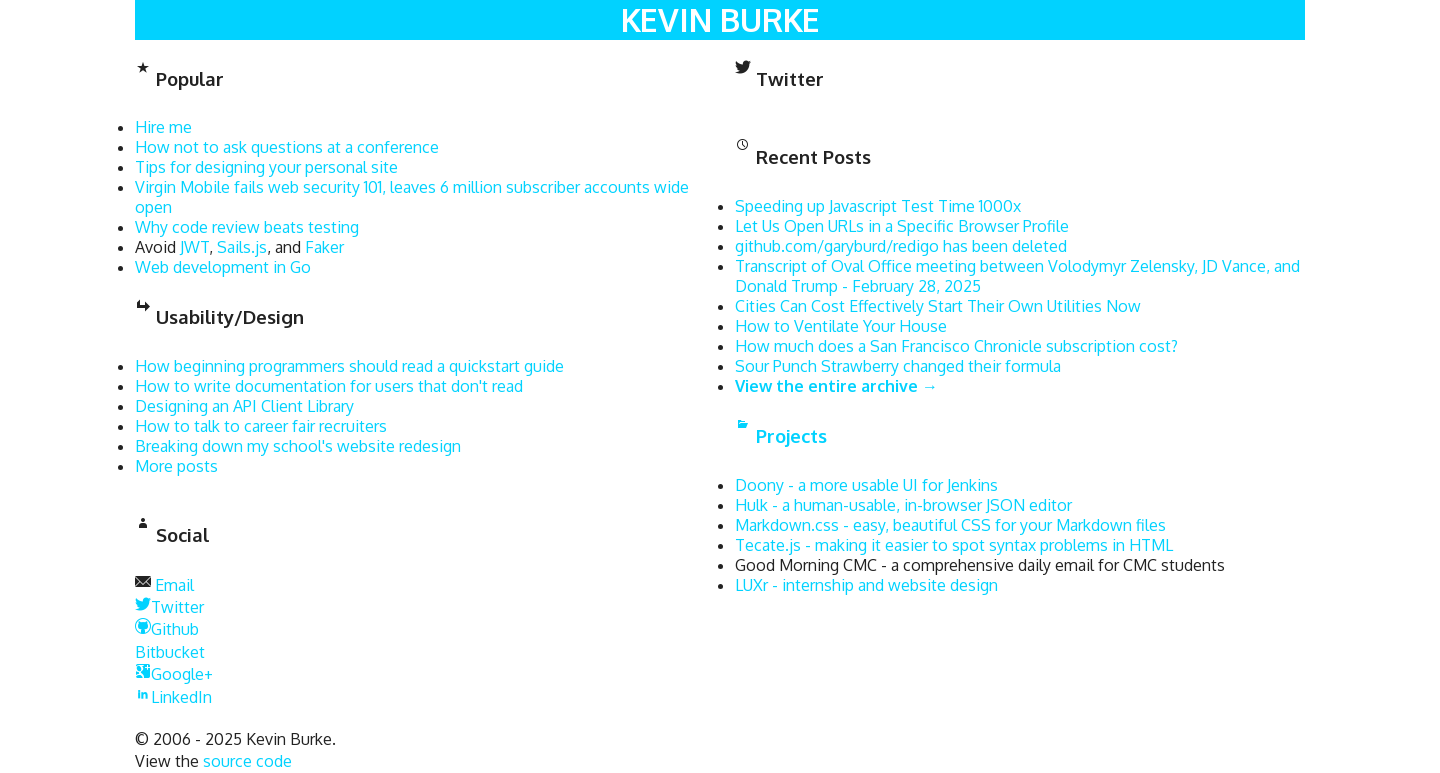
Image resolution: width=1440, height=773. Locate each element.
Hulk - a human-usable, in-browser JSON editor (903, 505)
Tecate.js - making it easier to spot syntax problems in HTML (954, 545)
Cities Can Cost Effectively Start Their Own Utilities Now (938, 306)
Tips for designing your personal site (266, 167)
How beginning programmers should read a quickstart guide (349, 366)
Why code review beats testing (247, 227)
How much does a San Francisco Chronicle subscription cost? (956, 346)
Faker (324, 247)
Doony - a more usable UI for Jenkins (866, 485)
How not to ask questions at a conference (287, 147)
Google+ (174, 674)
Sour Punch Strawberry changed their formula (898, 366)
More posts (176, 466)
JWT (194, 247)
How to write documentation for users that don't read (329, 386)
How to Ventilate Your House (841, 326)
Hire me (163, 127)
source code (247, 761)
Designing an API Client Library (244, 406)
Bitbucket (170, 652)
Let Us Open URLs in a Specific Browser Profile (902, 226)
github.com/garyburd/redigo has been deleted (901, 246)
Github (167, 629)
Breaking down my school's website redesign (298, 446)
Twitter (169, 607)
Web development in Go (223, 267)
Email (174, 585)
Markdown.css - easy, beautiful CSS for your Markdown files (950, 525)
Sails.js (242, 247)
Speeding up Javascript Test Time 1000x (878, 206)
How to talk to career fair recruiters (261, 426)
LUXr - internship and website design (866, 585)
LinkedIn (173, 697)
